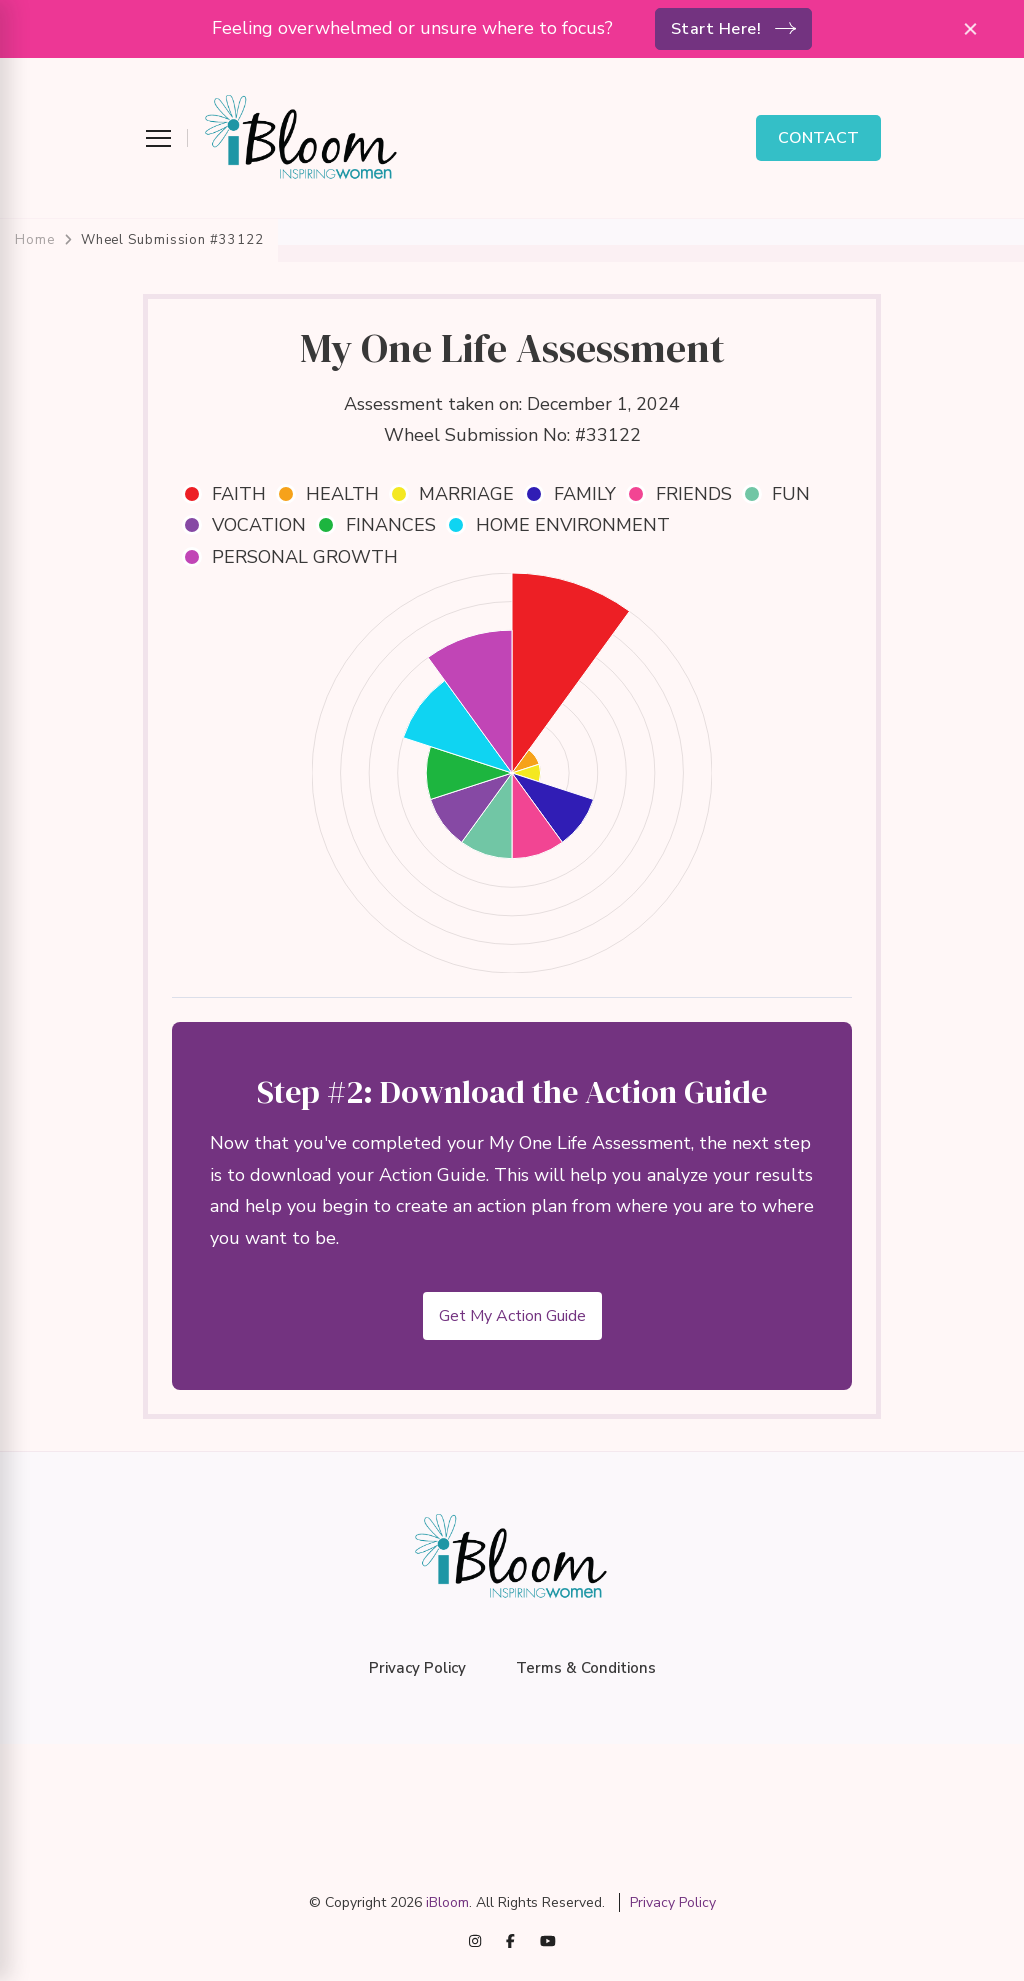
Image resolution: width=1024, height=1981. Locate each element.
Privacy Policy (417, 1668)
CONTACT (818, 138)
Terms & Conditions (586, 1668)
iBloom (447, 1902)
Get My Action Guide (512, 1316)
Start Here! (716, 29)
